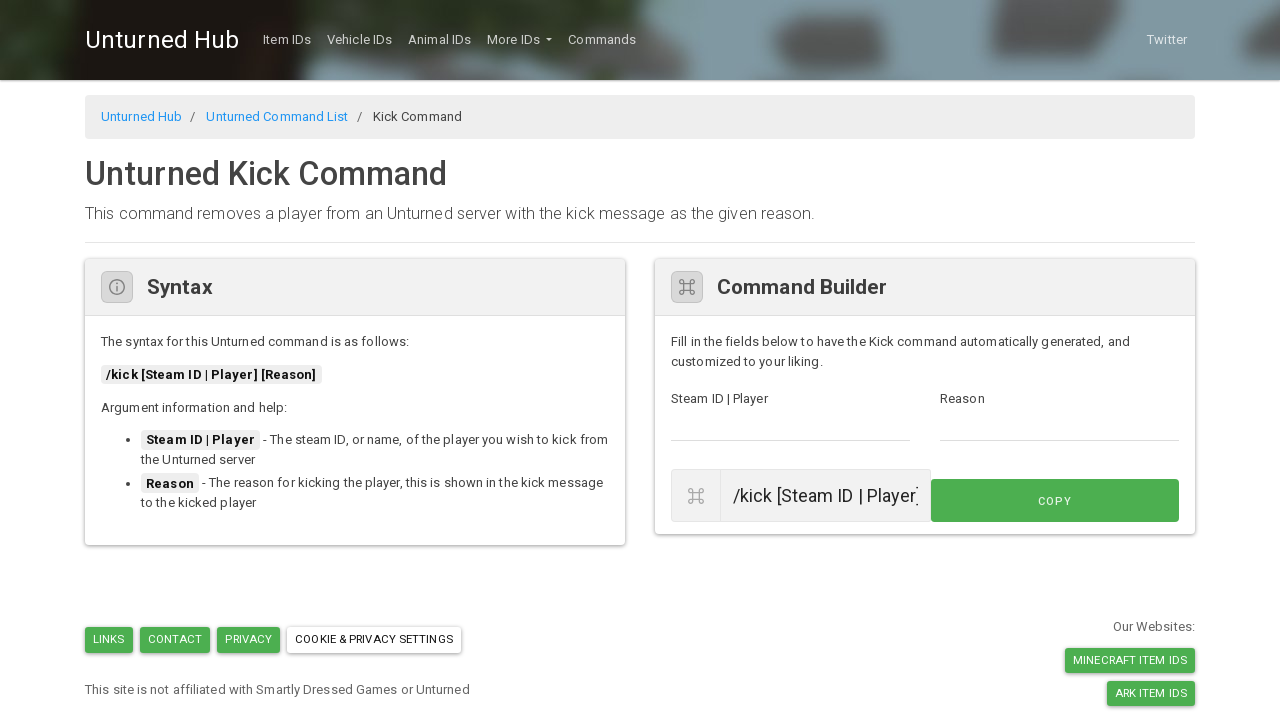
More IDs (515, 39)
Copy (1134, 496)
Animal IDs (439, 39)
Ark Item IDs (1151, 693)
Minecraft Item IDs (1130, 660)
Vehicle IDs (359, 39)
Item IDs (287, 39)
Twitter (1167, 39)
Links (109, 639)
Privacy (248, 639)
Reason (962, 398)
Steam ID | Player (719, 398)
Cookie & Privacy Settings (374, 639)
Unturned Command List (277, 116)
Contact (175, 639)
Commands (602, 39)
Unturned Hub (162, 40)
